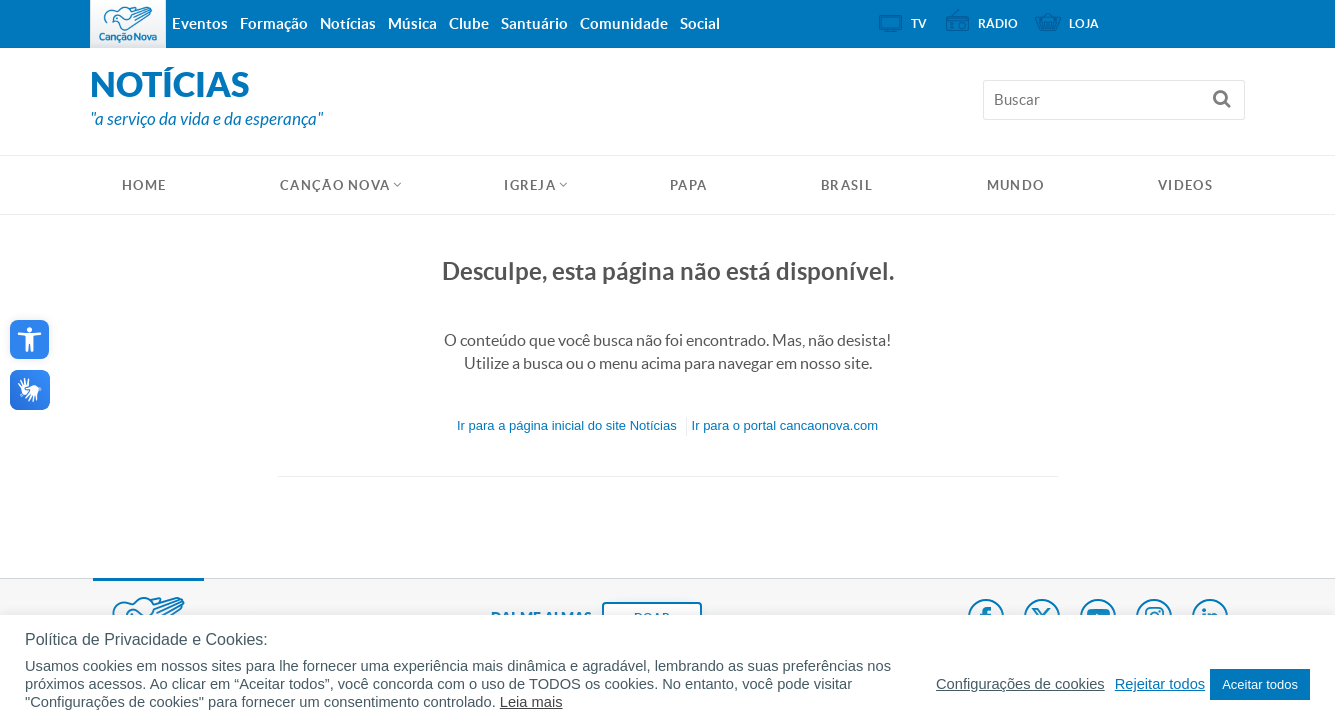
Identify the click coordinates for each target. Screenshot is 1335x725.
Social (700, 23)
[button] (29, 339)
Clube (469, 23)
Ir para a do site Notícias (567, 425)
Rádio (998, 23)
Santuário (534, 23)
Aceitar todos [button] (1260, 684)
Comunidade (624, 23)
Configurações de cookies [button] (1020, 684)
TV (919, 23)
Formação (274, 23)
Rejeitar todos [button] (1160, 684)
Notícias (348, 23)
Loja (1084, 23)
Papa (688, 185)
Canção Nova (335, 185)
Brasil (847, 185)
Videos (1185, 185)
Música (412, 23)
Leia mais (531, 702)
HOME (144, 185)
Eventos (200, 23)
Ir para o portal (785, 425)
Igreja (530, 185)
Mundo (1016, 185)
